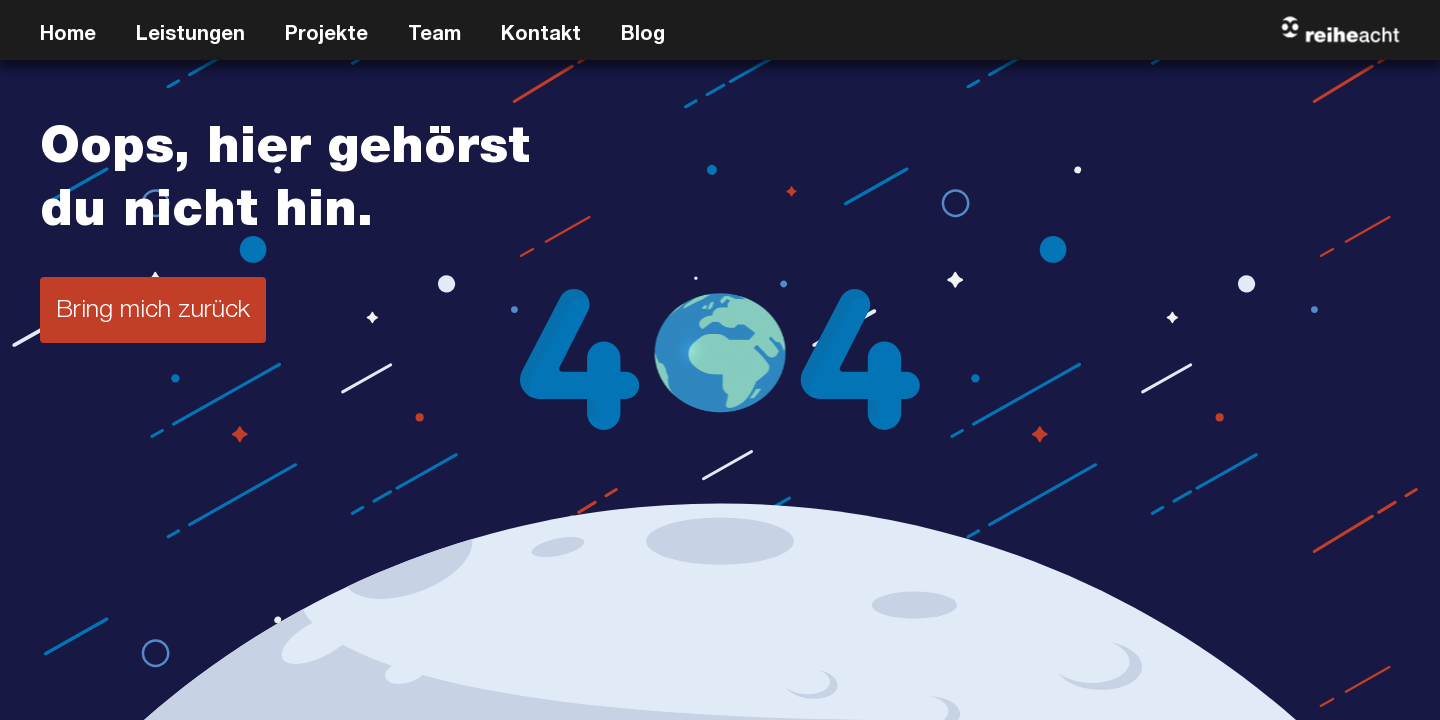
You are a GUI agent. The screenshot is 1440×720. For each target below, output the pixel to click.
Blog (643, 36)
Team (434, 36)
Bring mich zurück (153, 311)
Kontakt (541, 36)
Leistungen (190, 36)
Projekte (326, 36)
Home (68, 36)
